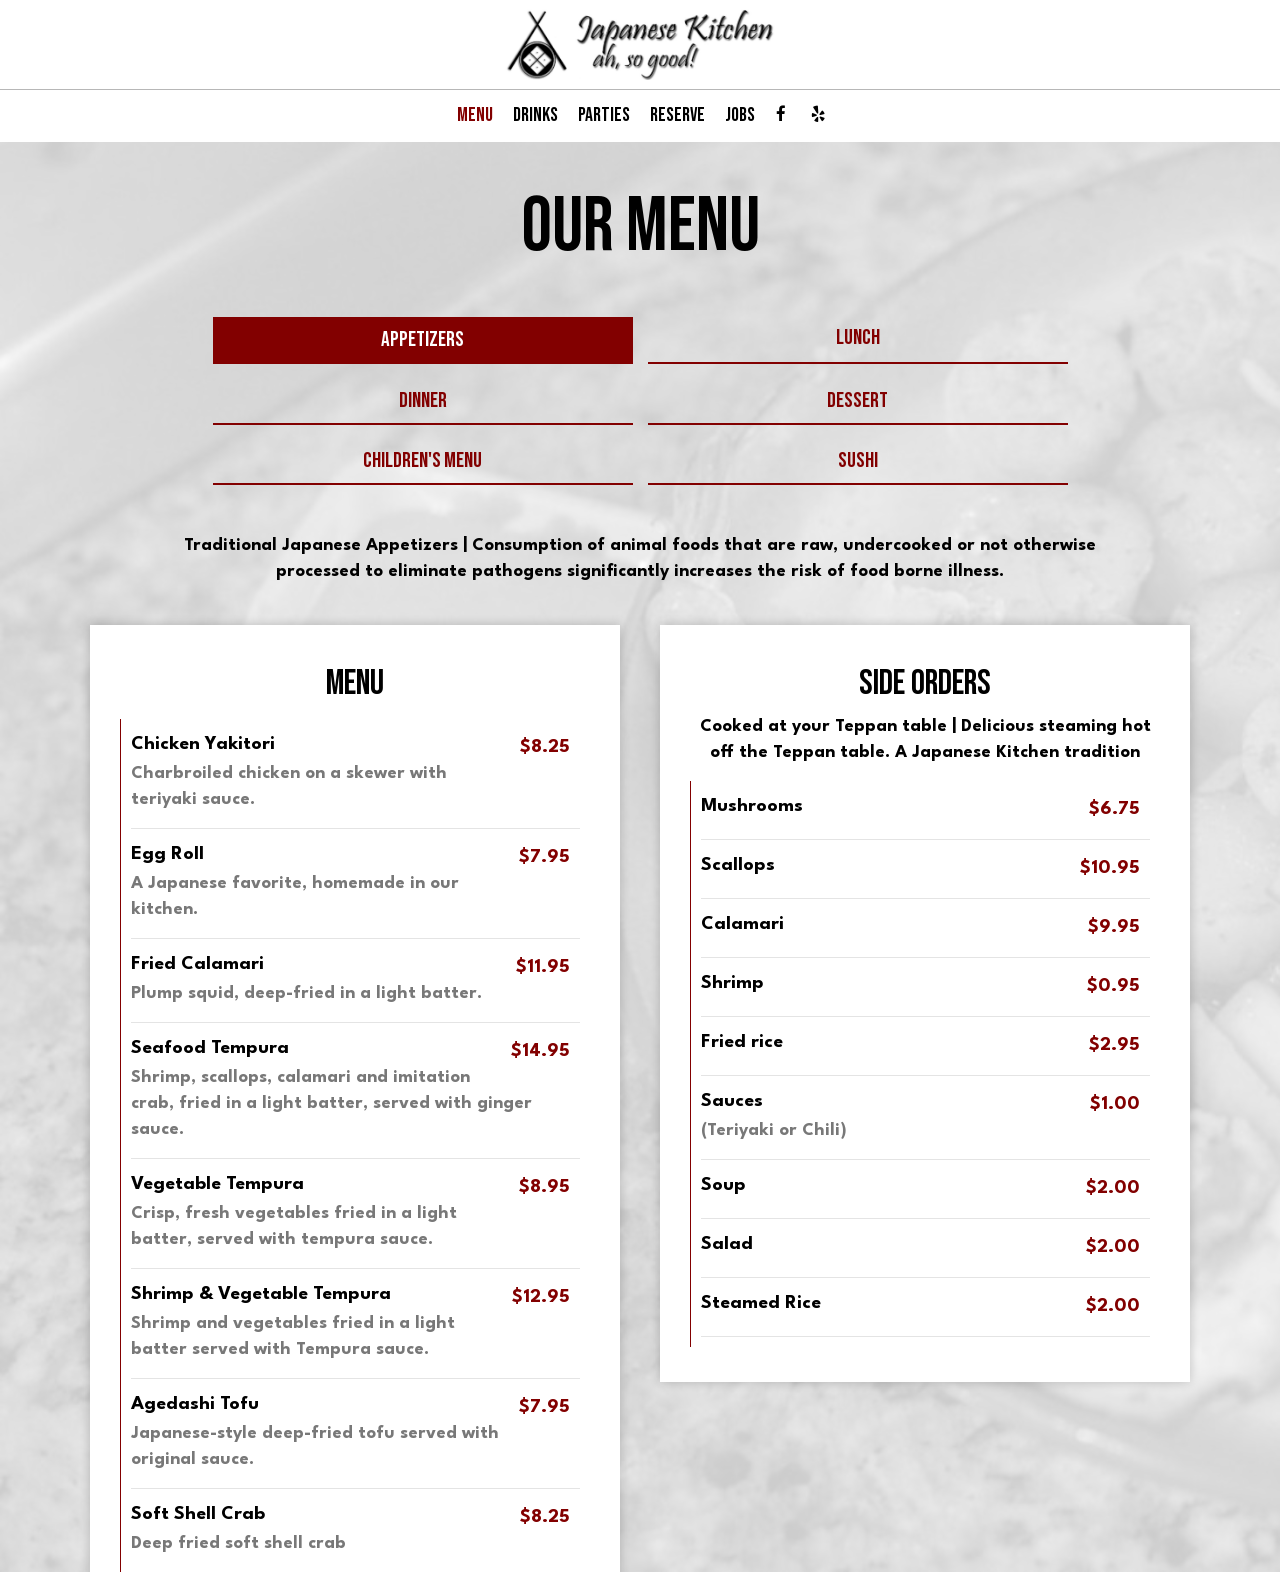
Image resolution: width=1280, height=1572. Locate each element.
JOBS (740, 115)
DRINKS (535, 115)
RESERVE (677, 115)
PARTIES (604, 115)
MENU (475, 115)
